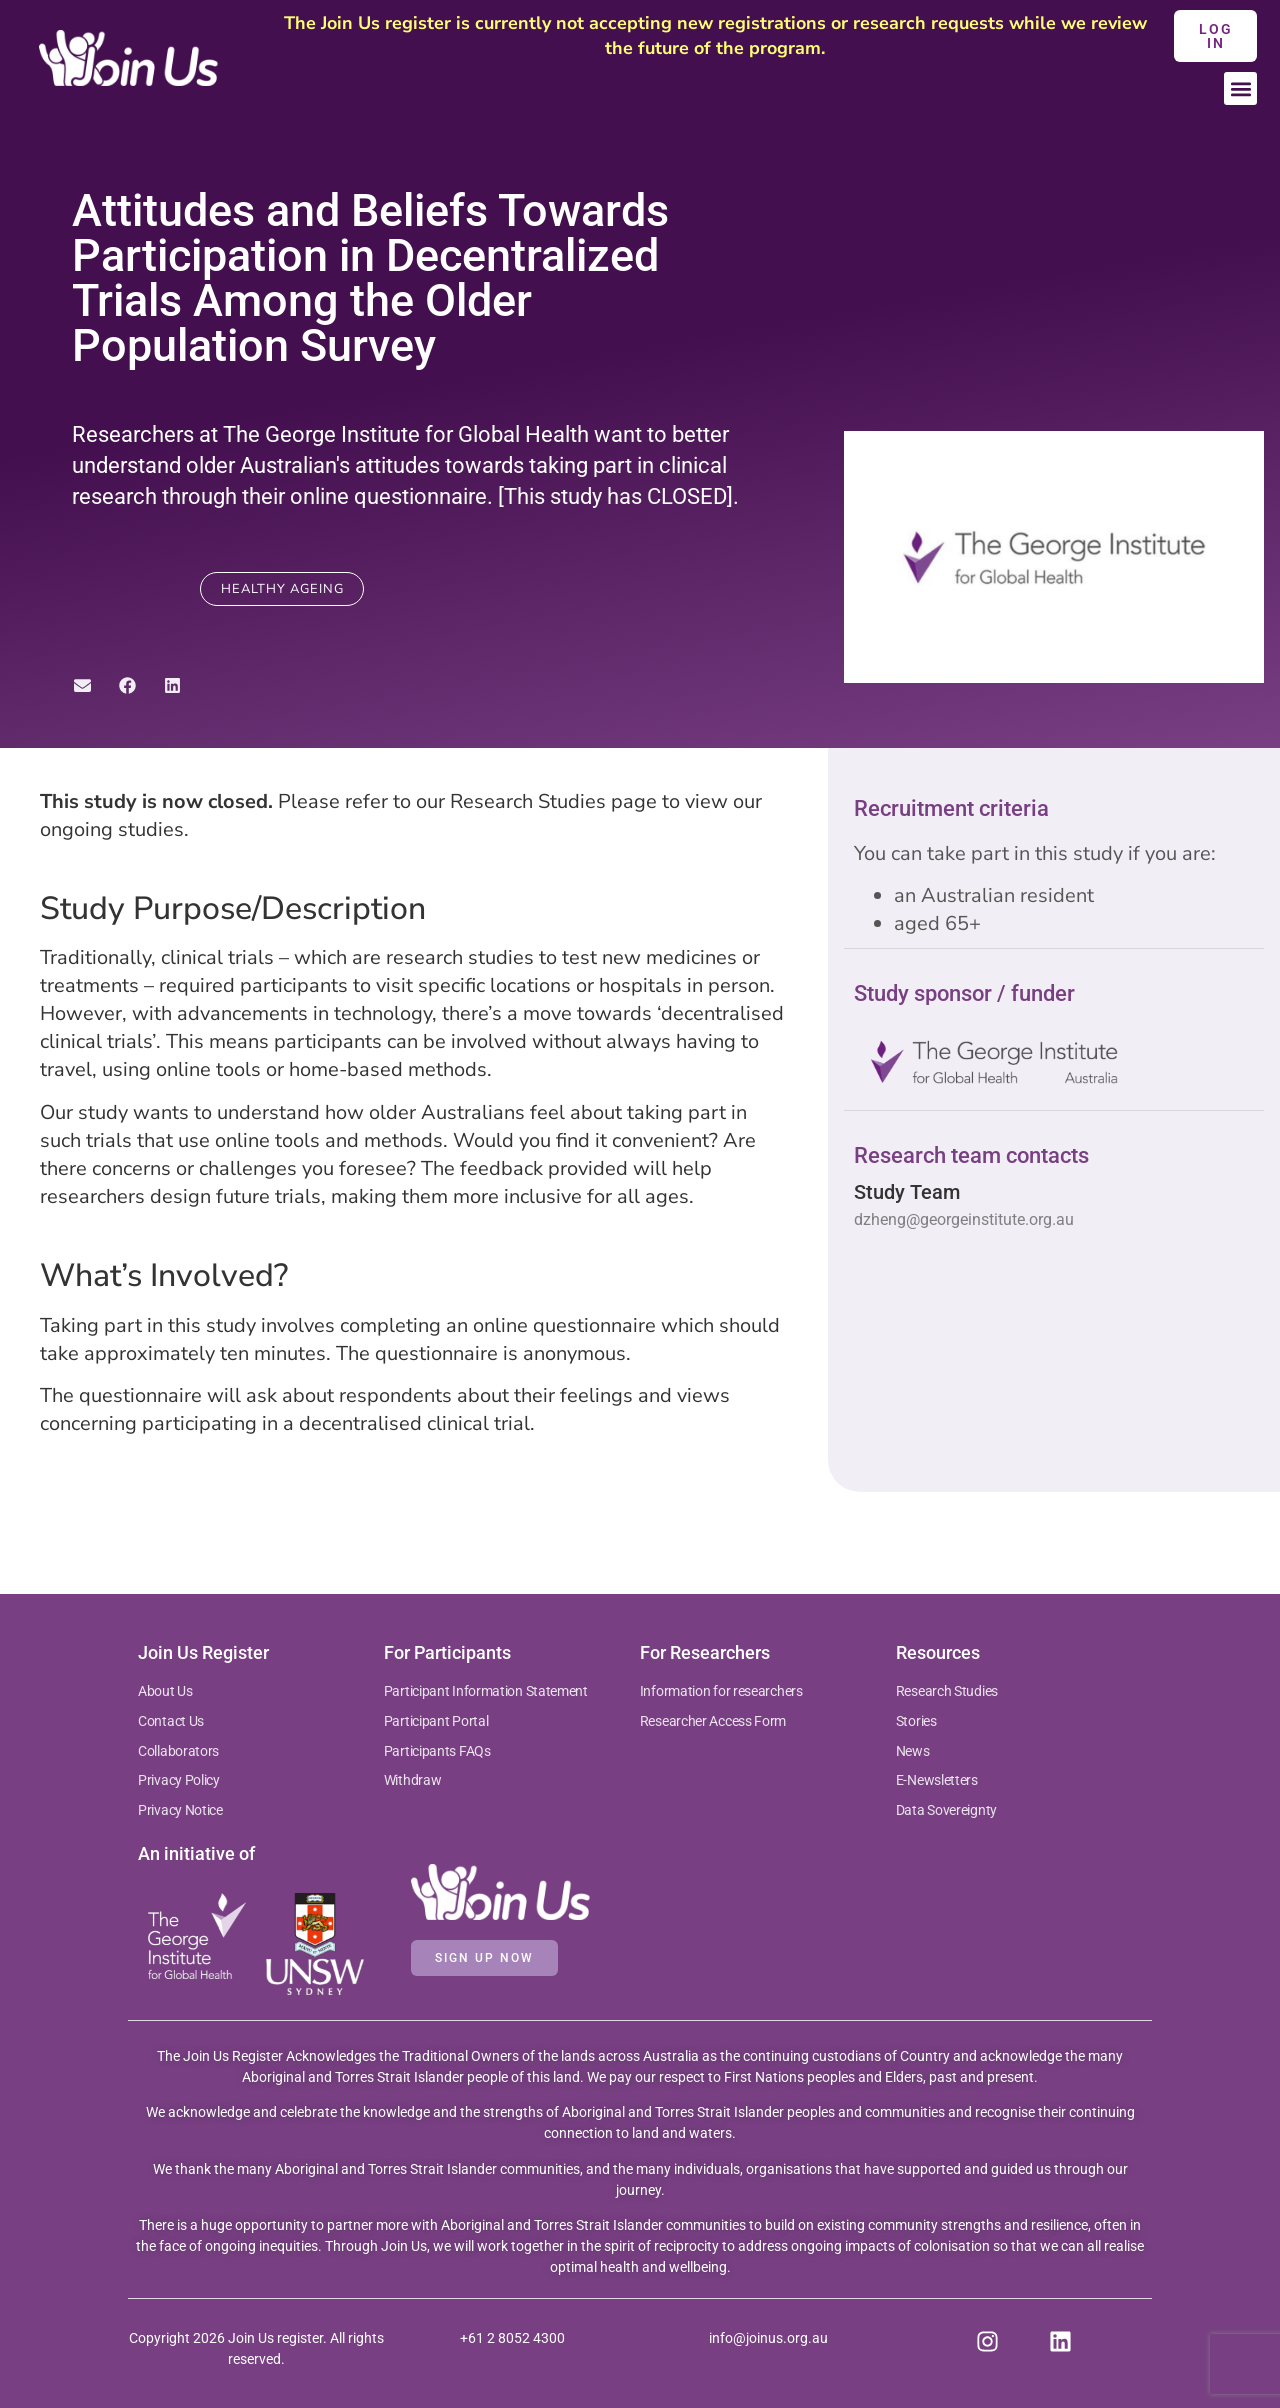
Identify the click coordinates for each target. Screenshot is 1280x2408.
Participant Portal (437, 1721)
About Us (165, 1691)
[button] (1240, 88)
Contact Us (171, 1721)
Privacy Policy (179, 1780)
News (913, 1751)
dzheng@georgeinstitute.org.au (964, 1219)
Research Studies (947, 1691)
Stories (916, 1721)
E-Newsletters (937, 1780)
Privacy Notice (180, 1810)
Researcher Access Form (713, 1721)
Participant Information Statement (486, 1691)
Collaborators (178, 1751)
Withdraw (413, 1780)
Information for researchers (721, 1691)
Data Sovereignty (946, 1810)
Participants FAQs (437, 1751)
